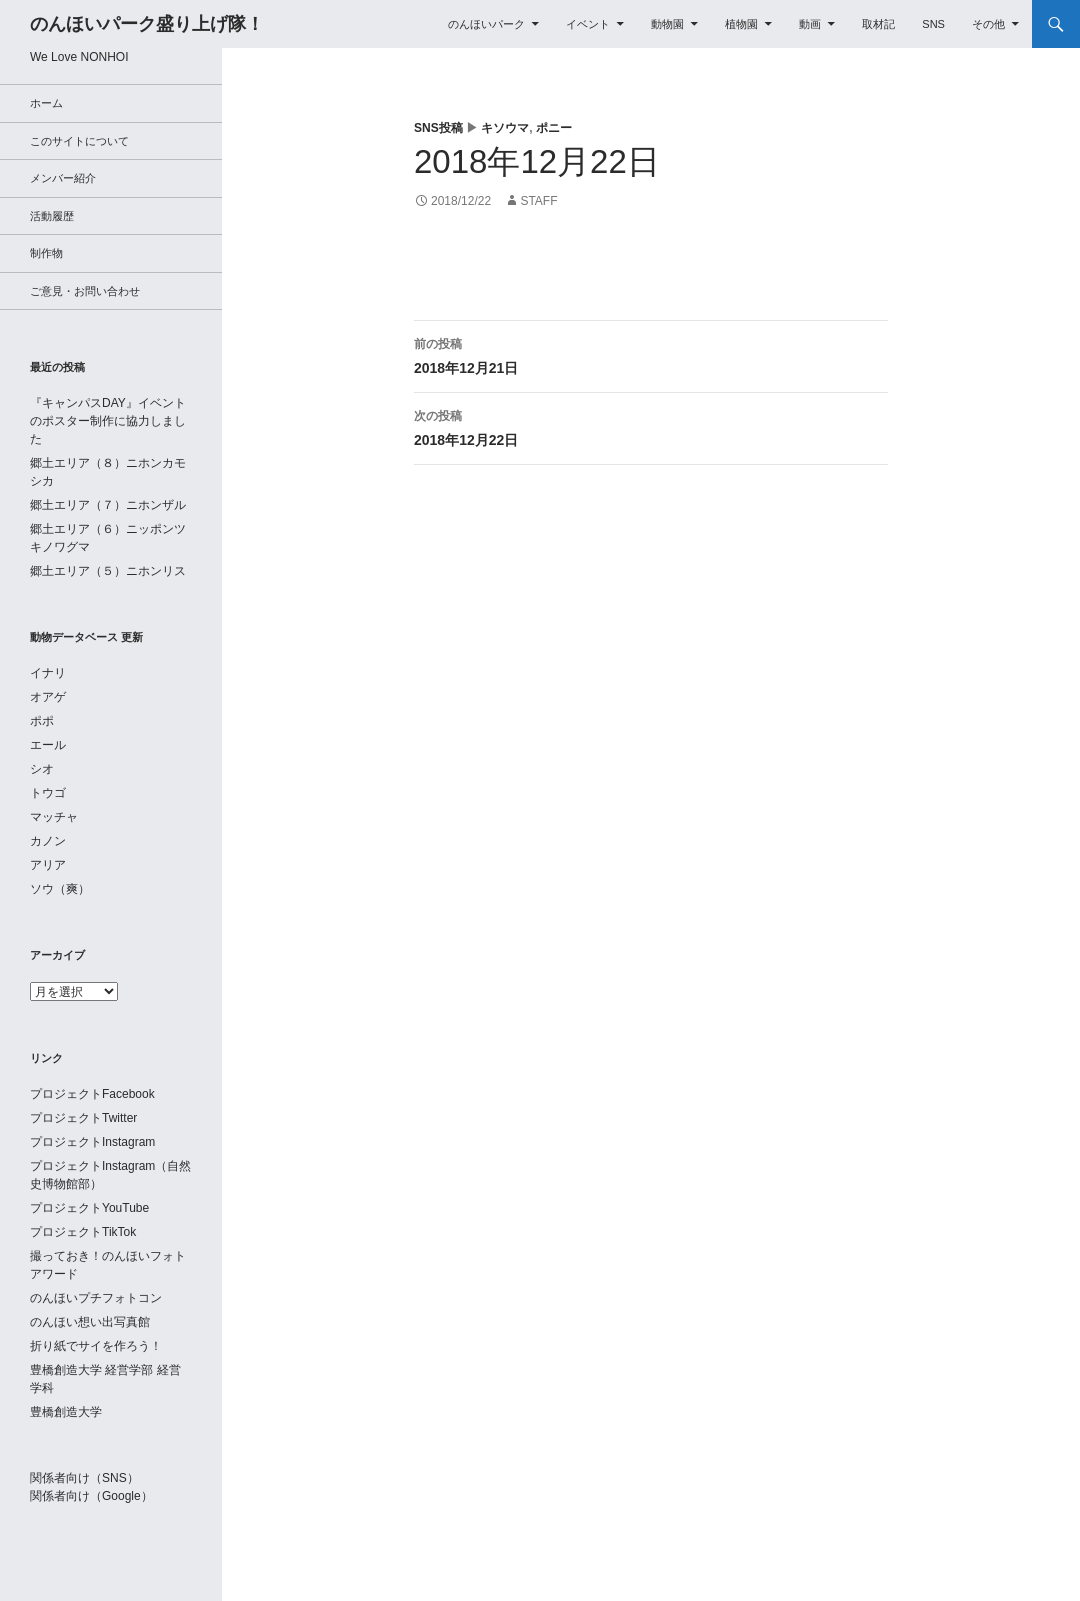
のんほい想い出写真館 (90, 1322)
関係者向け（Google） (91, 1496)
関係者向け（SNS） (84, 1478)
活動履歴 (52, 216)
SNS (933, 24)
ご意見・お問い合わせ (85, 291)
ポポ (42, 721)
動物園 (667, 24)
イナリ (48, 673)
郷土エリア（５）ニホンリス (108, 571)
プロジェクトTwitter (83, 1118)
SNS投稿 (438, 128)
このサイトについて (79, 141)
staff (538, 201)
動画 (810, 24)
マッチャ (54, 817)
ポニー (554, 128)
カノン (48, 841)
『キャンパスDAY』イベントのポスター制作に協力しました (108, 421)
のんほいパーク (486, 24)
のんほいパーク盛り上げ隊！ (147, 24)
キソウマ (505, 128)
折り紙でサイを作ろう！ (96, 1346)
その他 (988, 24)
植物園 (741, 24)
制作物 (46, 253)
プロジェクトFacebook (92, 1094)
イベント (588, 24)
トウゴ (48, 793)
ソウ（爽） (60, 889)
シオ (42, 769)
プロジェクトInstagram (92, 1142)
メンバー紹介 (63, 178)
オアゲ (48, 697)
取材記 (878, 24)
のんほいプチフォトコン (96, 1298)
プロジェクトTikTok (83, 1232)
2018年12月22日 (651, 426)
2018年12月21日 (651, 354)
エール (48, 745)
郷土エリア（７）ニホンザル (108, 505)
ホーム (46, 103)
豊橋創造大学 (66, 1412)
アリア (48, 865)
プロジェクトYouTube (89, 1208)
